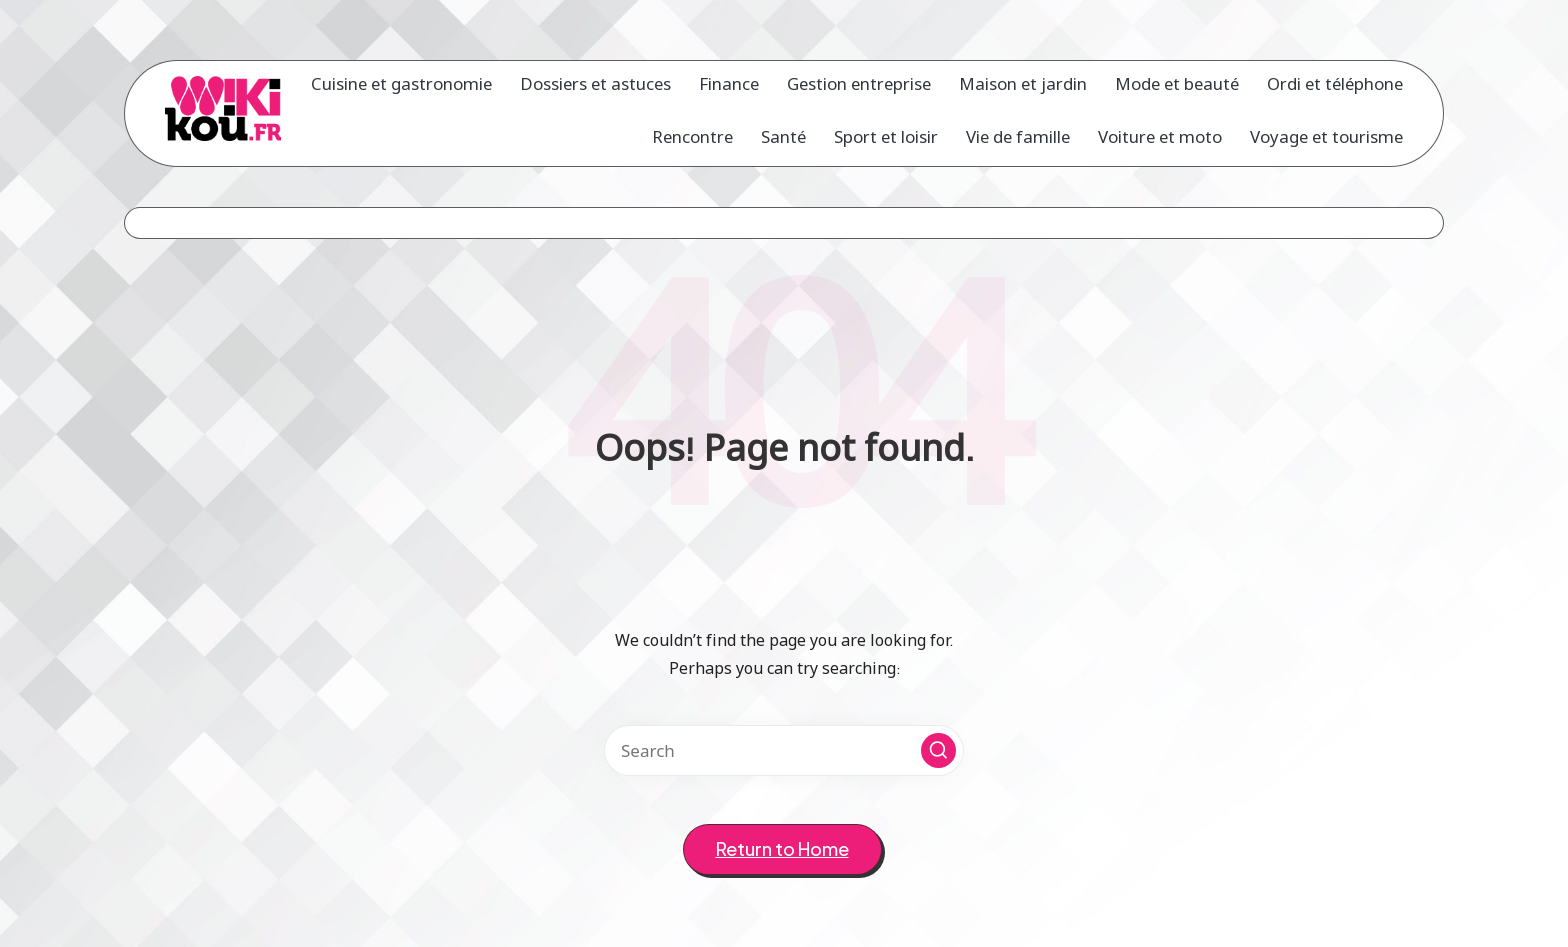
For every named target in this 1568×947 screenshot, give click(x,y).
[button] (938, 750)
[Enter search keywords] (784, 750)
